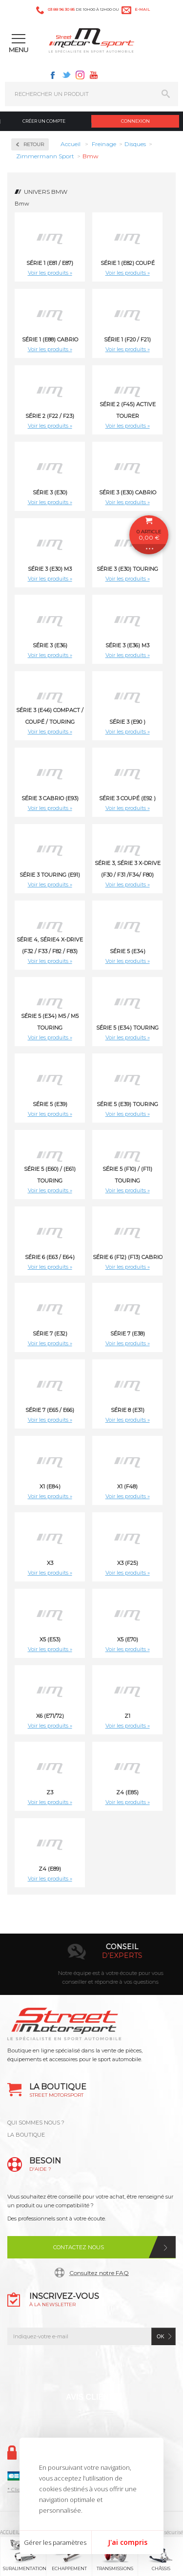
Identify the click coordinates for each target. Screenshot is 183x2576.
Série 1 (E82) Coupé (128, 263)
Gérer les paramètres (55, 2542)
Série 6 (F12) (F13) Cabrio (128, 1257)
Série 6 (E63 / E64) (50, 1257)
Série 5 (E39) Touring (127, 1104)
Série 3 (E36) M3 (127, 645)
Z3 (49, 1792)
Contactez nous (78, 2247)
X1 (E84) (50, 1486)
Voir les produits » (50, 272)
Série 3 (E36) (50, 645)
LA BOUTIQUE (26, 2134)
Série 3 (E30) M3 (50, 568)
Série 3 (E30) (50, 492)
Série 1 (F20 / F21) (127, 339)
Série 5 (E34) (127, 951)
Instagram (80, 75)
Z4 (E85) (127, 1792)
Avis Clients (92, 2397)
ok (160, 2336)
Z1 (127, 1715)
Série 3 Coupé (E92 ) (127, 798)
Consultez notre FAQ (99, 2272)
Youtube (94, 75)
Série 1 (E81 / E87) (49, 263)
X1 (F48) (127, 1486)
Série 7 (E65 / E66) (49, 1410)
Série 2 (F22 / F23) (49, 416)
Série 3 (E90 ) (127, 721)
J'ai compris (127, 2542)
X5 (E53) (50, 1639)
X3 (50, 1563)
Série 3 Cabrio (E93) (50, 798)
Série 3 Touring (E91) (50, 874)
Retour (33, 144)
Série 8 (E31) (127, 1410)
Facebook (53, 75)
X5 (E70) (127, 1639)
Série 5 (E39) (50, 1104)
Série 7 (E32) (50, 1333)
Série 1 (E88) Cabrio (50, 339)
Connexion (135, 121)
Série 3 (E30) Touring (127, 568)
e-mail (142, 9)
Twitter (66, 75)
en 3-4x (103, 1955)
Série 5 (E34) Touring (127, 1027)
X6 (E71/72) (50, 1715)
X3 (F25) (127, 1563)
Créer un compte (43, 121)
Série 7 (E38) (127, 1333)
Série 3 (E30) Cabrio (127, 492)
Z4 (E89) (50, 1868)
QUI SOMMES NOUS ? (35, 2122)
